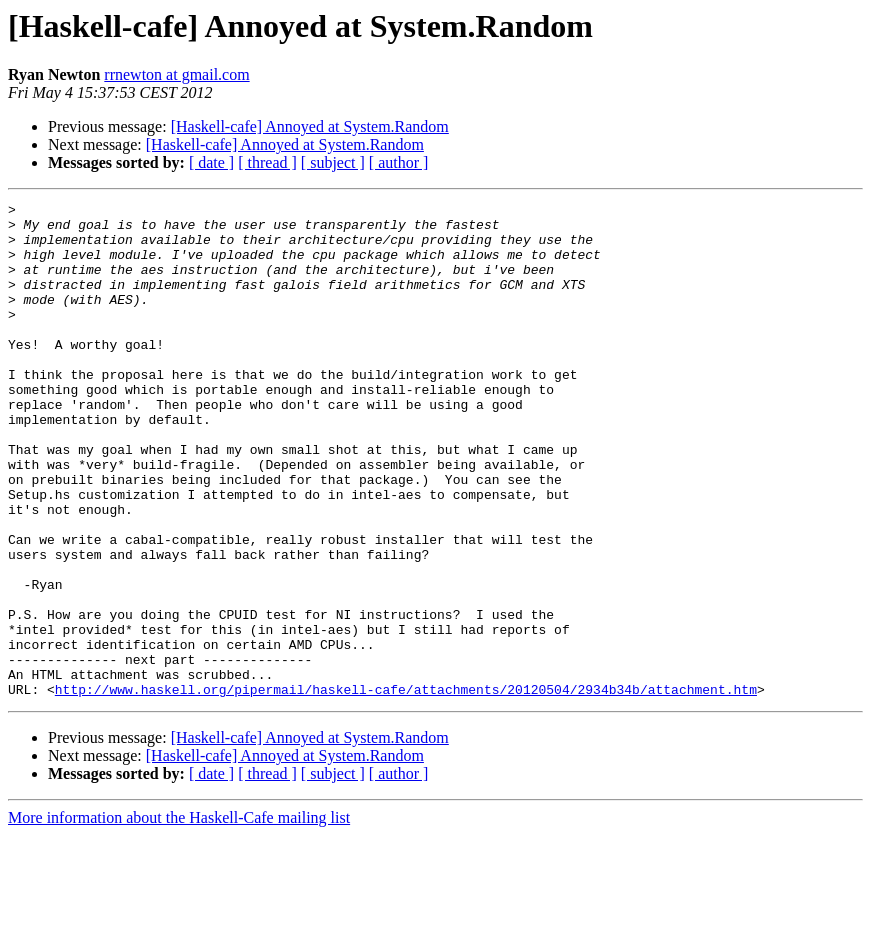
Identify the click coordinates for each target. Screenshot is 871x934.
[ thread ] (267, 162)
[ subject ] (333, 162)
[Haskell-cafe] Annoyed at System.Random (310, 126)
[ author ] (399, 162)
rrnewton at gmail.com (176, 74)
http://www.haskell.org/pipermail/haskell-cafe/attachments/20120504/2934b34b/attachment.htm (406, 788)
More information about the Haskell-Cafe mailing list (179, 916)
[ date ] (211, 162)
